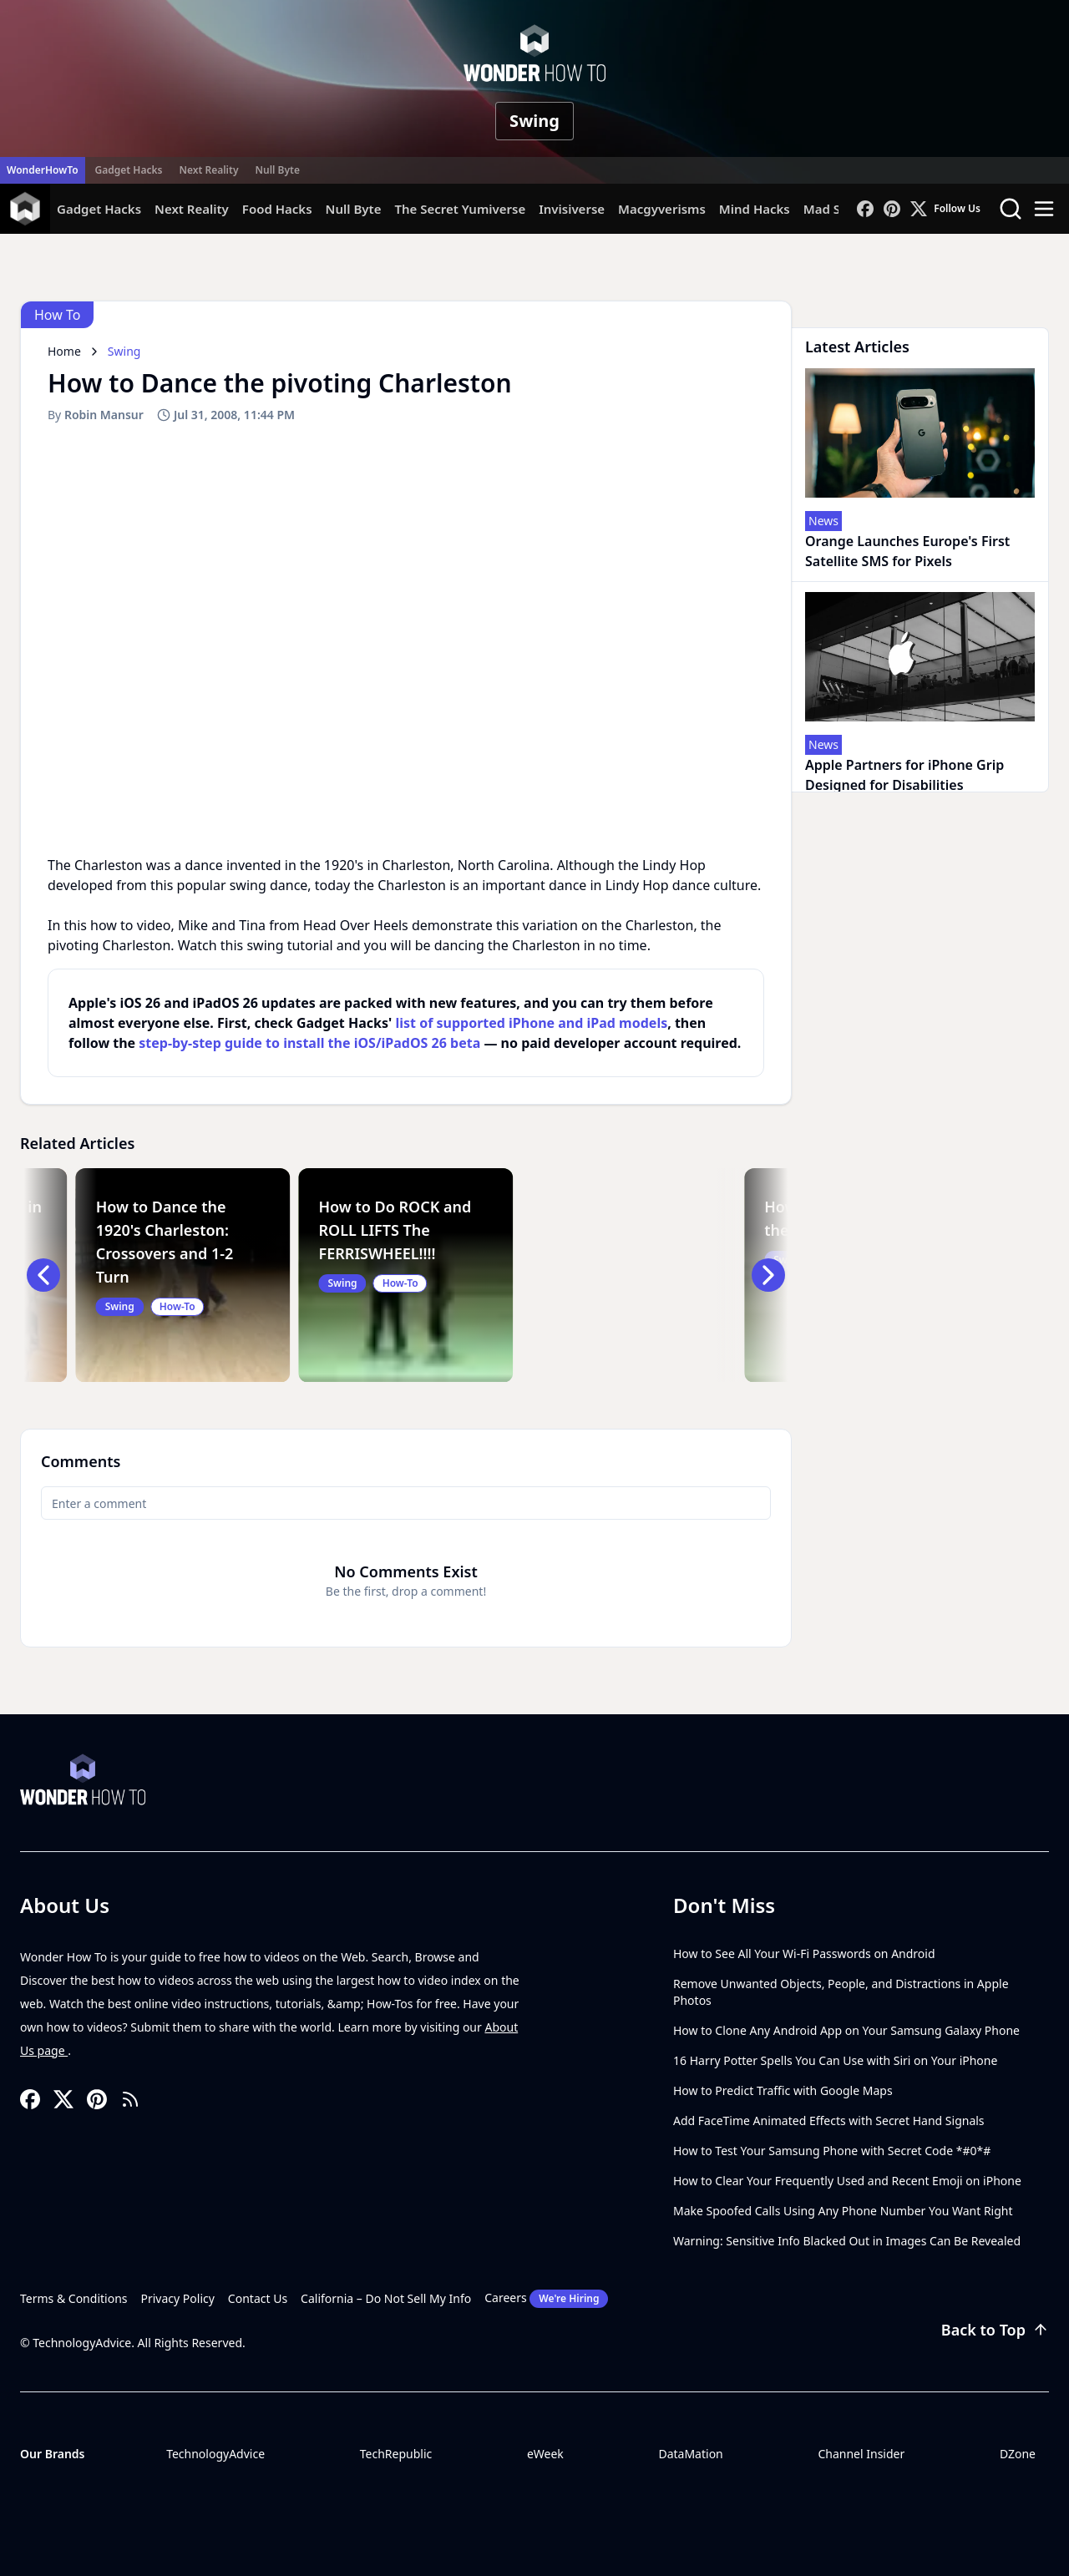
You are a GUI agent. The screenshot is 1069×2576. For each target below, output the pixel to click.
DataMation (690, 2454)
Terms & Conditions (74, 2298)
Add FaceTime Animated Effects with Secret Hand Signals (829, 2120)
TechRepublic (396, 2454)
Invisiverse (572, 208)
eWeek (545, 2454)
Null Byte (277, 170)
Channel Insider (861, 2454)
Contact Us (257, 2298)
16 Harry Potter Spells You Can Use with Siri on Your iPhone (835, 2060)
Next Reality (208, 170)
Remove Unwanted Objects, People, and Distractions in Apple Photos (841, 1992)
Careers (546, 2299)
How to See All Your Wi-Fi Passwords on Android (804, 1953)
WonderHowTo (43, 170)
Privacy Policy (178, 2298)
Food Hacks (277, 208)
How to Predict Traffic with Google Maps (783, 2090)
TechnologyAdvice (215, 2454)
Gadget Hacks (129, 170)
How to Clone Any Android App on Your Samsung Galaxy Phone (846, 2030)
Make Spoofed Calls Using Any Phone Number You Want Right (843, 2211)
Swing (534, 120)
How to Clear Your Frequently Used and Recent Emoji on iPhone (847, 2181)
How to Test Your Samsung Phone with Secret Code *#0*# (831, 2150)
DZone (1018, 2454)
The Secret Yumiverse (459, 208)
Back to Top (995, 2330)
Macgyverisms (662, 208)
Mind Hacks (754, 208)
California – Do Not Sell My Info (386, 2298)
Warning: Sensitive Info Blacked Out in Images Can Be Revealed (847, 2241)
